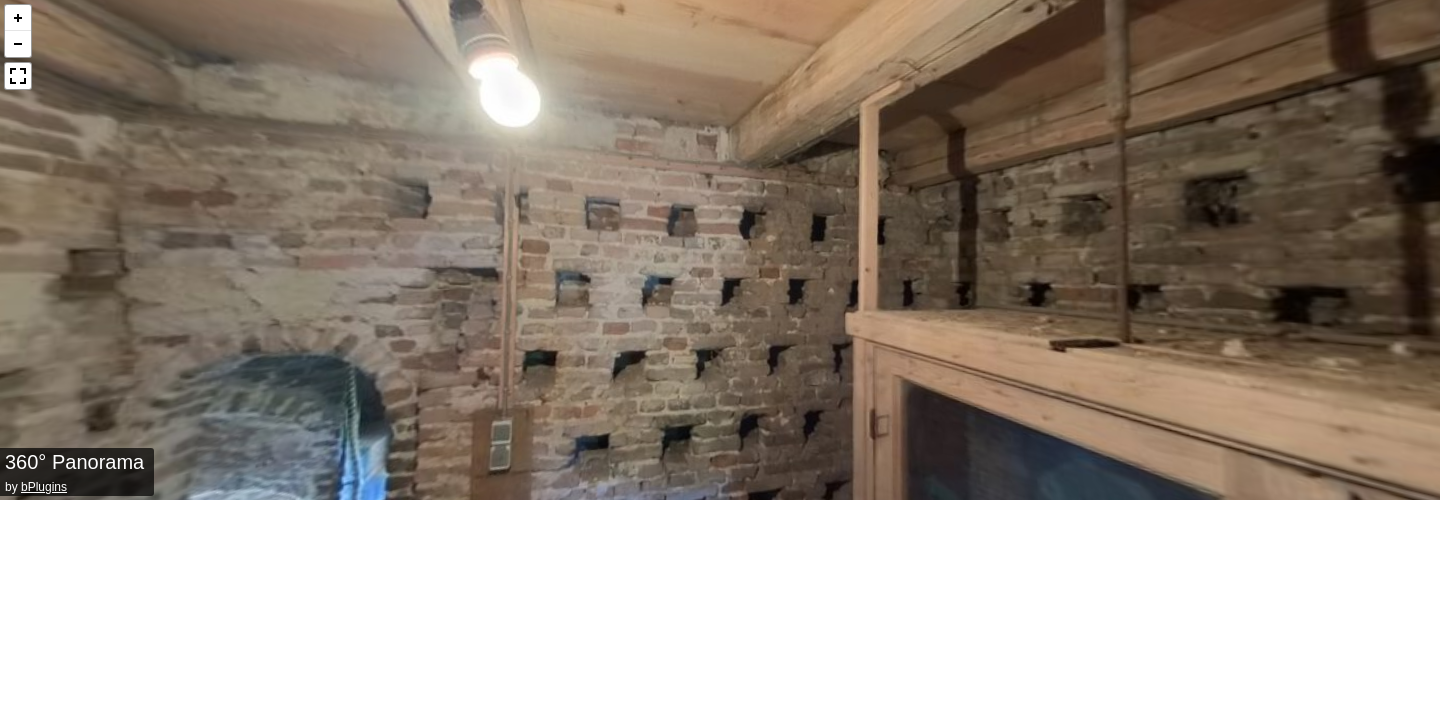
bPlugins (44, 487)
